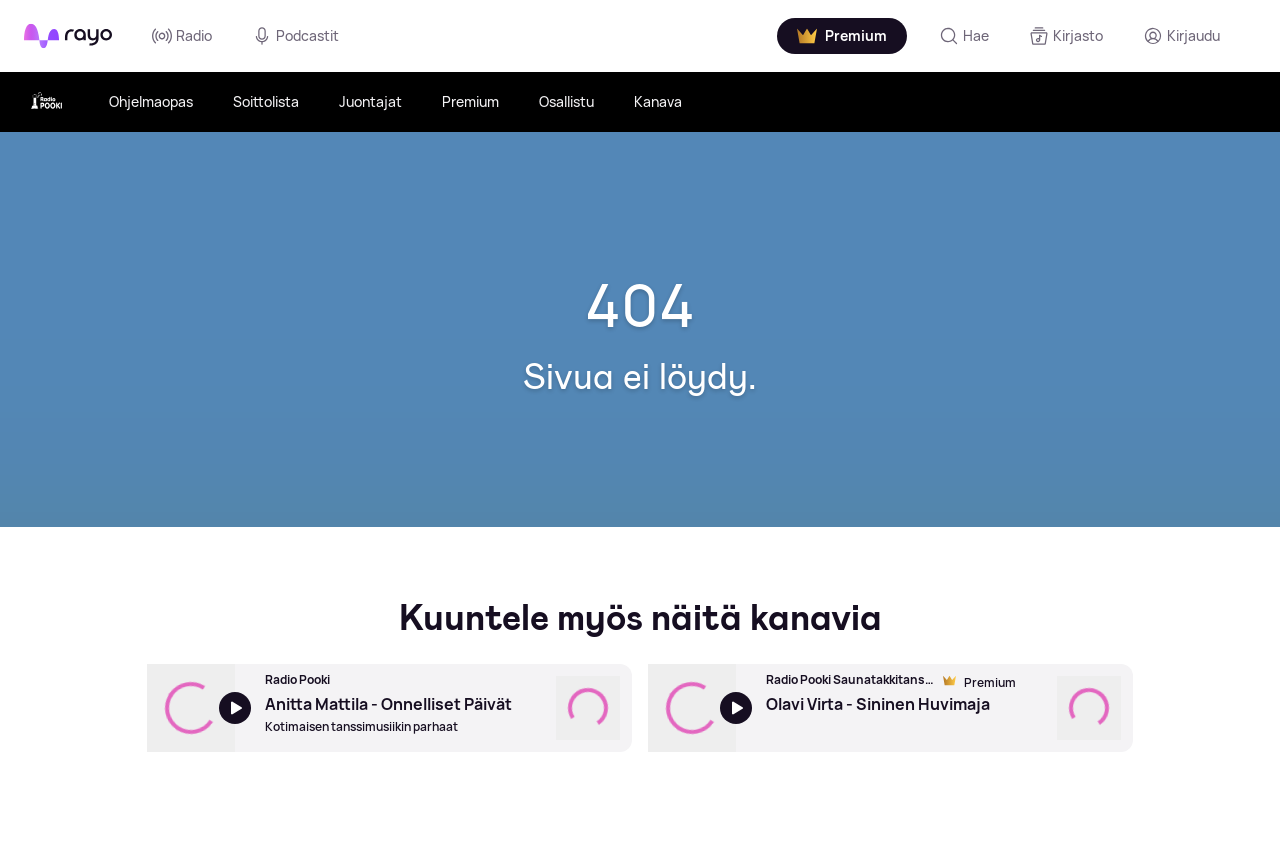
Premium (470, 101)
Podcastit (295, 36)
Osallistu (566, 101)
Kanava (658, 101)
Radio (182, 36)
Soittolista (266, 101)
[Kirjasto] (1066, 36)
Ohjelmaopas (151, 101)
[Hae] (964, 36)
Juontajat (370, 101)
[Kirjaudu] (1181, 36)
